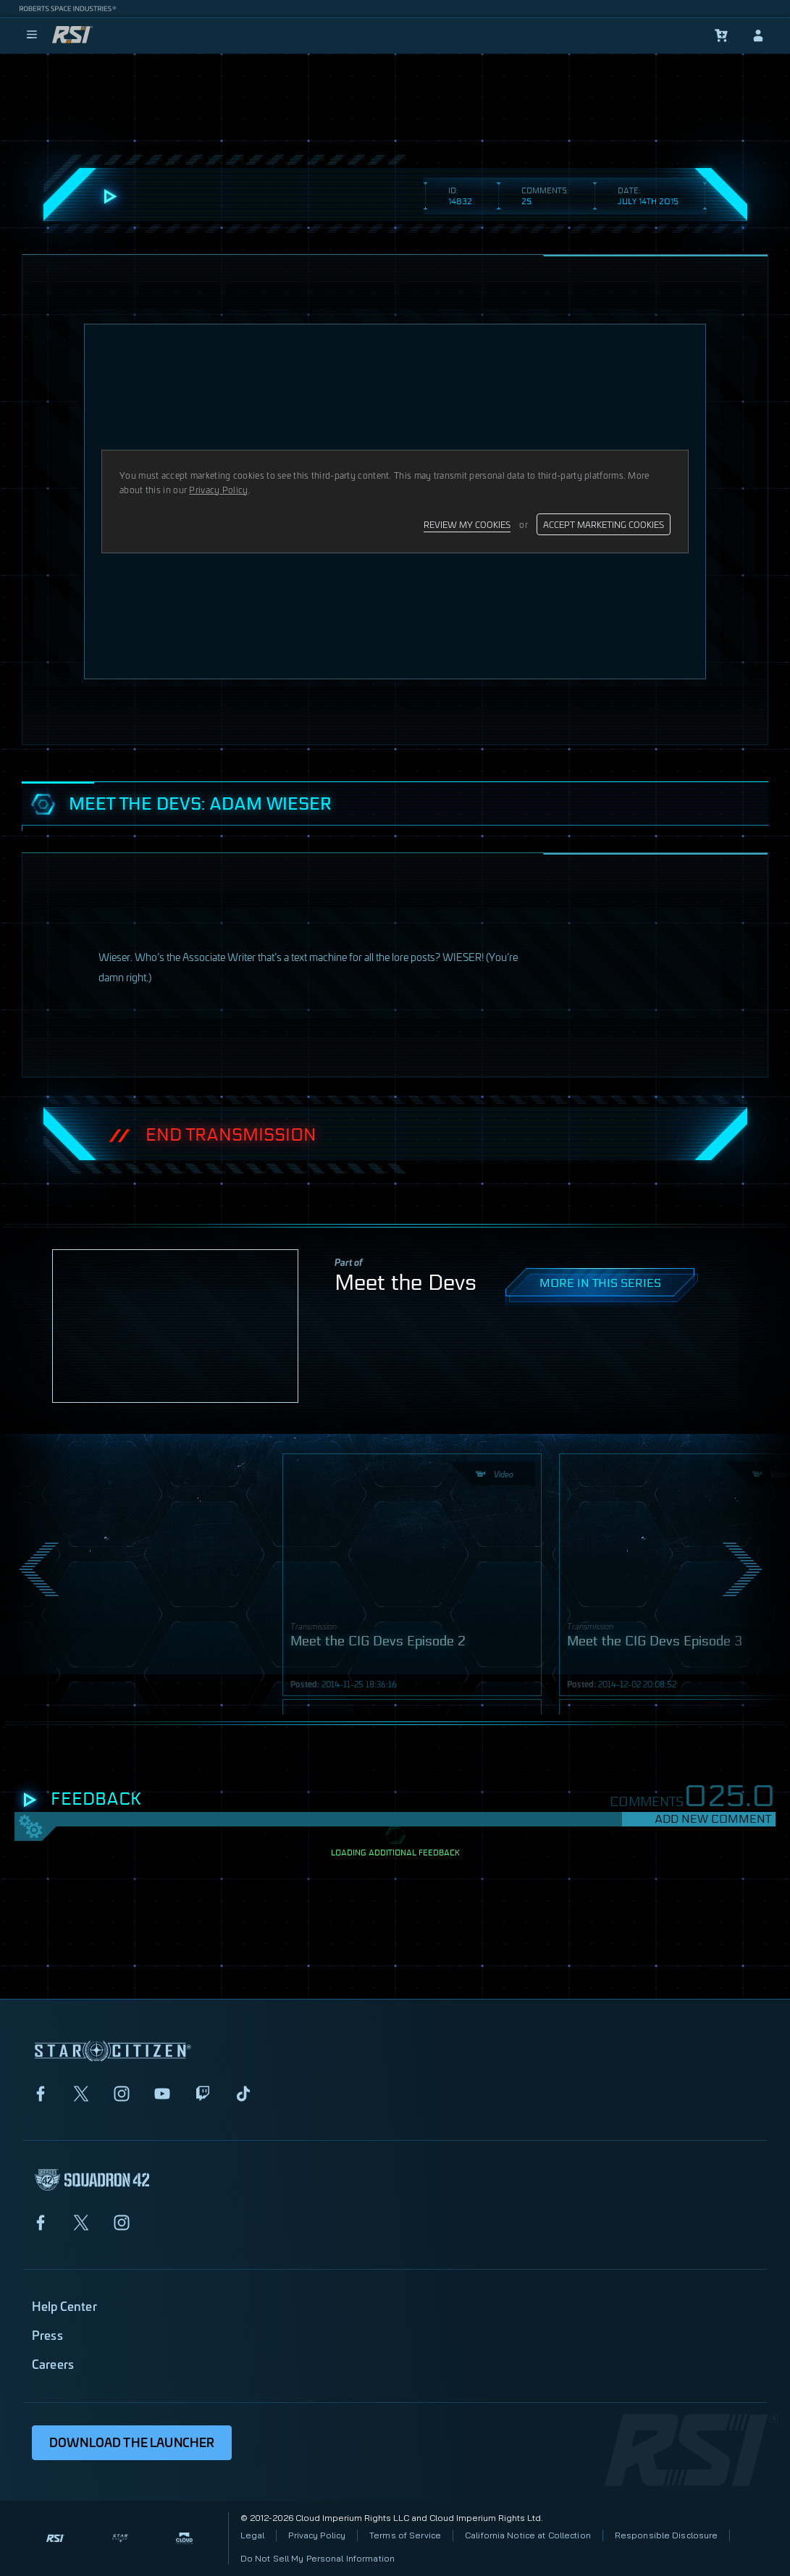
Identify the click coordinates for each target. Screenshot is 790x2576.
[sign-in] (758, 35)
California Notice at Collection (528, 2535)
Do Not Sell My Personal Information (317, 2558)
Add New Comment (713, 1819)
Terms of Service (405, 2535)
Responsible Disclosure (666, 2535)
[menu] (31, 35)
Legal (252, 2535)
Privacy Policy (316, 2535)
